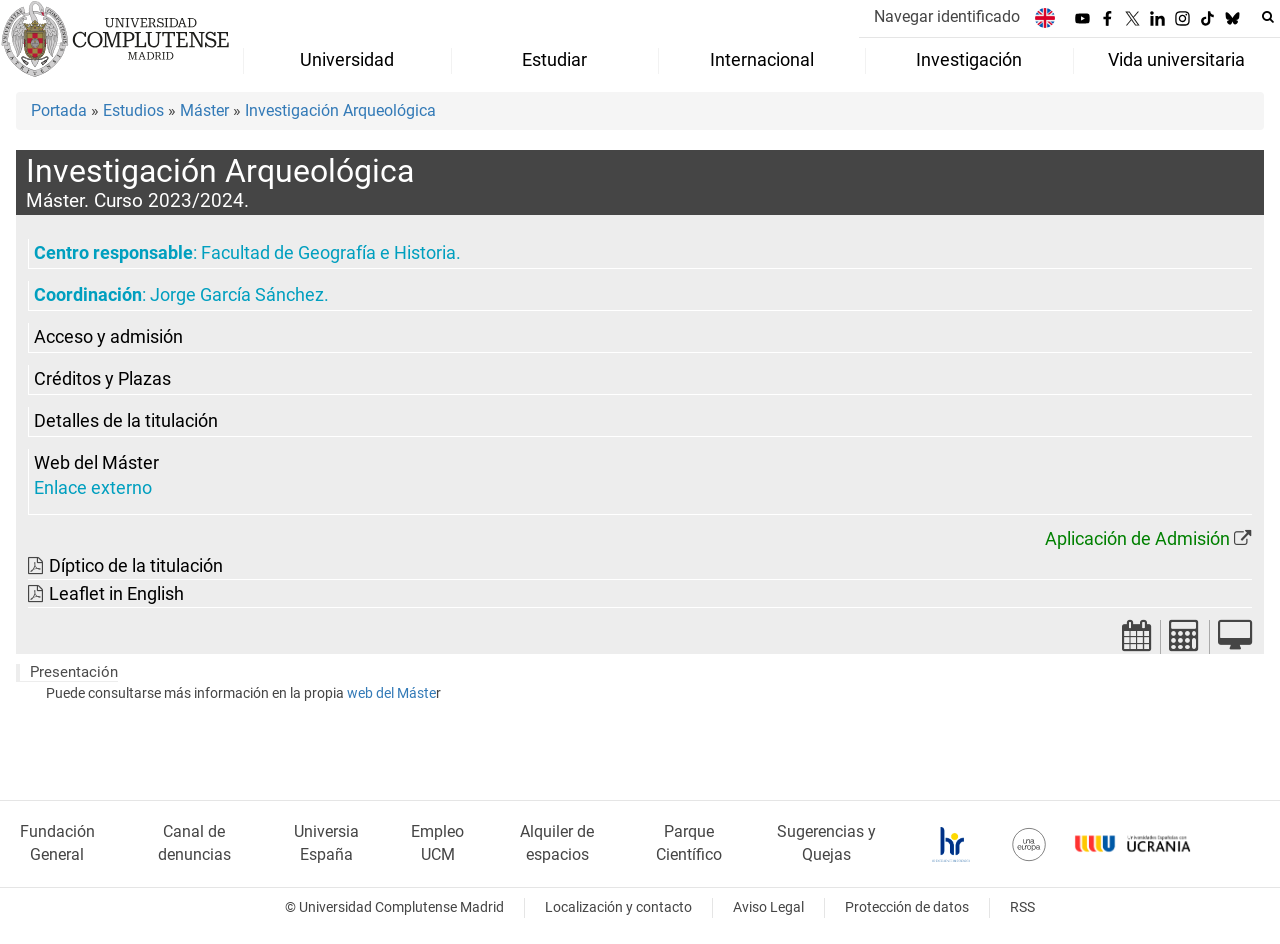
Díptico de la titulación (136, 566)
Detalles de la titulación (126, 421)
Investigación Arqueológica (340, 110)
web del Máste (391, 693)
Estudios (133, 110)
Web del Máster (96, 463)
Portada (59, 110)
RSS (1022, 907)
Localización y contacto (618, 907)
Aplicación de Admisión (1137, 539)
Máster (204, 110)
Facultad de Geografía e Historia (328, 253)
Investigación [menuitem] (969, 60)
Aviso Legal (768, 907)
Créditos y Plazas (102, 379)
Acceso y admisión (108, 337)
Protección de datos (907, 907)
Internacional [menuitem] (762, 60)
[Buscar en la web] (1268, 17)
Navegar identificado (947, 16)
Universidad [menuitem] (347, 60)
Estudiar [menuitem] (554, 60)
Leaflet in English (116, 594)
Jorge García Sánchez (237, 295)
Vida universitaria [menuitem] (1176, 60)
